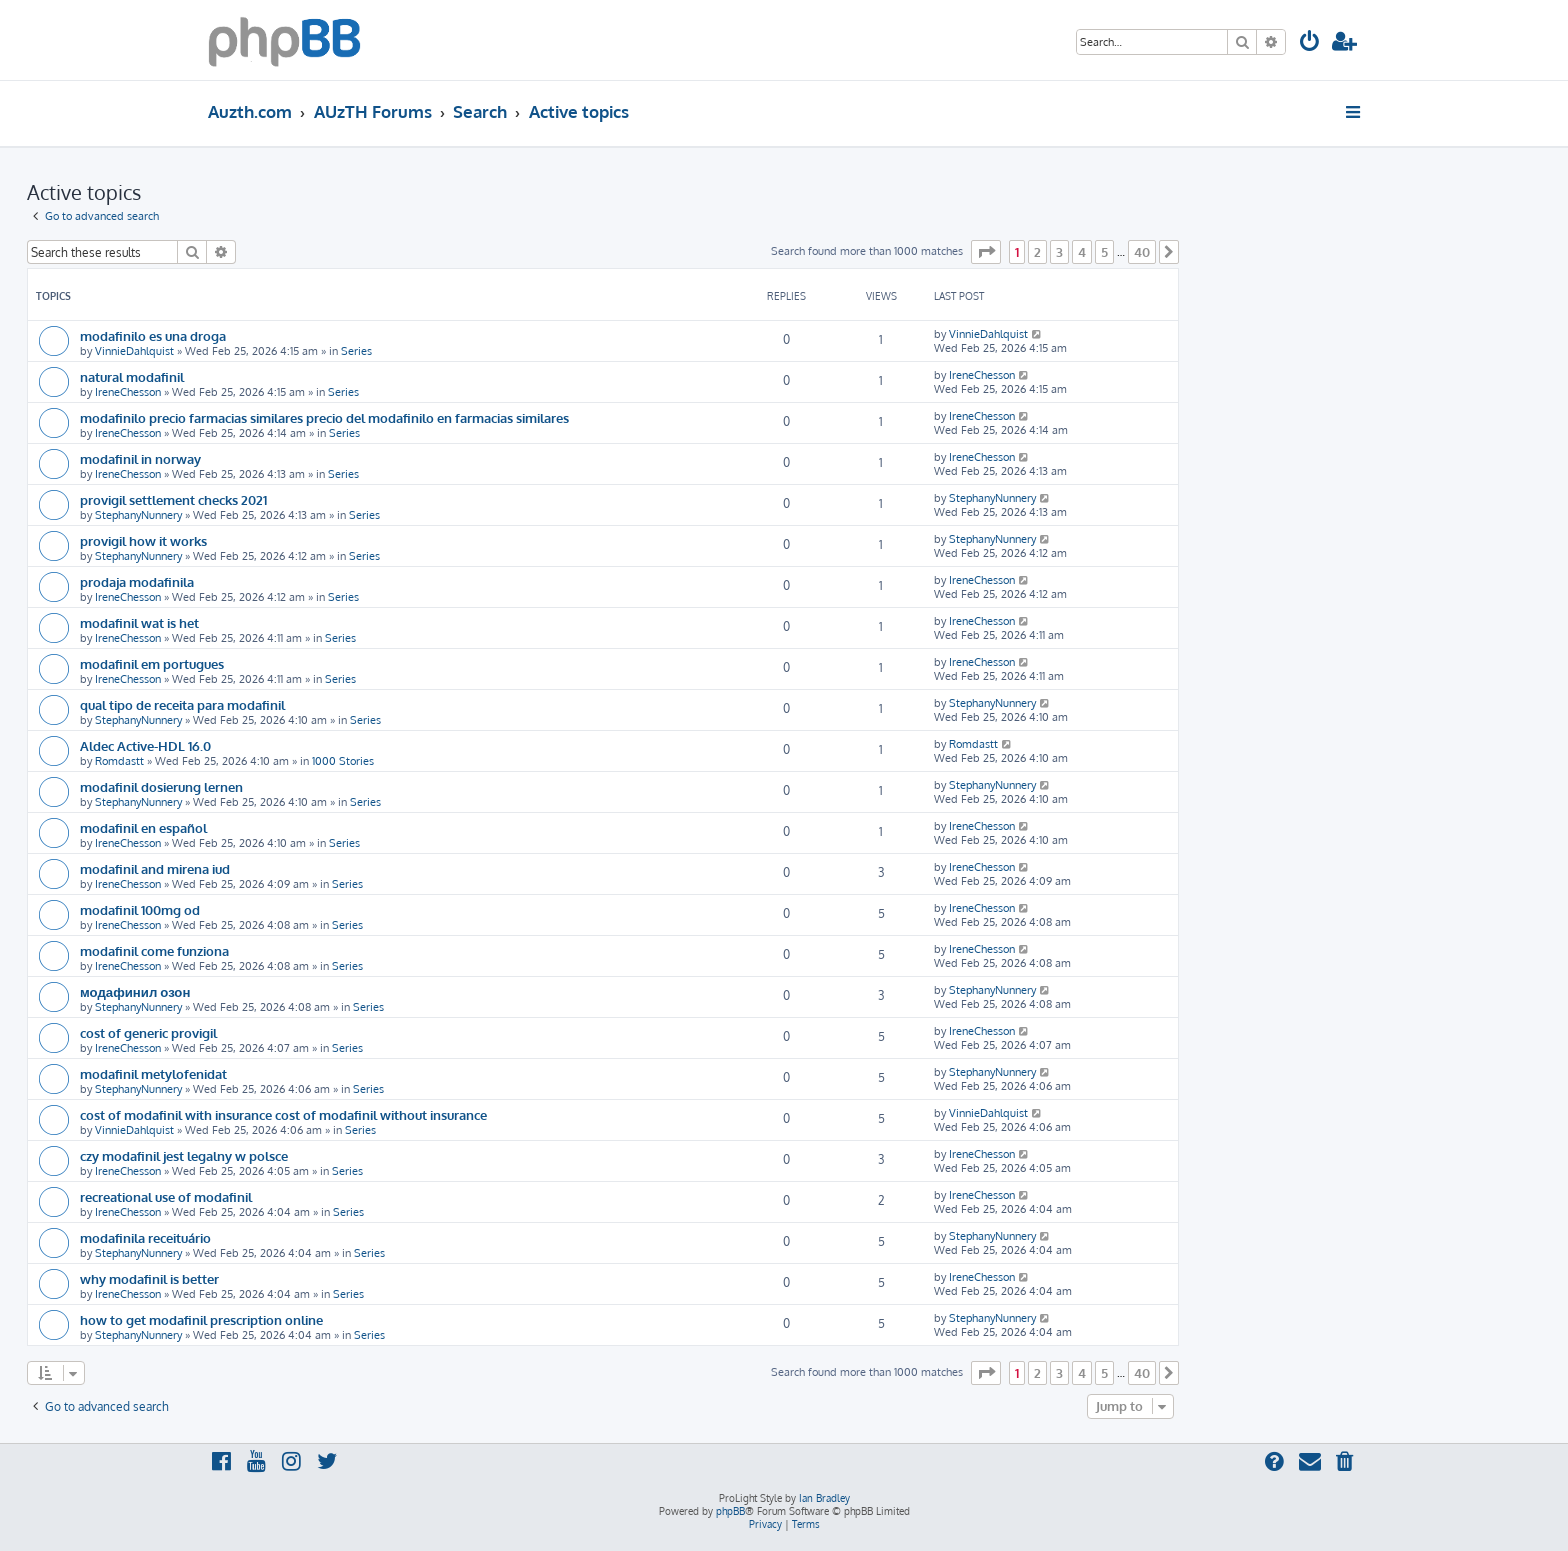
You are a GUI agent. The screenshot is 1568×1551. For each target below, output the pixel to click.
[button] (986, 252)
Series (356, 351)
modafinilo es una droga (153, 335)
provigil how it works (143, 540)
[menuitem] (1310, 43)
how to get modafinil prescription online (201, 1319)
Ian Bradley (824, 1498)
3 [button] (1059, 252)
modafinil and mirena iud (155, 868)
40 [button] (1142, 252)
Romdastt (119, 761)
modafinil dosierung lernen (161, 786)
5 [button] (1104, 252)
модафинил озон (135, 991)
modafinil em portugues (152, 663)
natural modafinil (132, 376)
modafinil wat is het (139, 622)
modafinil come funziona (154, 950)
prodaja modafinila (137, 581)
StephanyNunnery (138, 515)
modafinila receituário (145, 1237)
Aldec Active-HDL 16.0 (145, 745)
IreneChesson (128, 392)
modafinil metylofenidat (153, 1073)
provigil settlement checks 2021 (173, 499)
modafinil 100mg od (140, 909)
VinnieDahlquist (134, 351)
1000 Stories (343, 761)
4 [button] (1082, 252)
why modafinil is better (149, 1278)
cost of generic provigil (148, 1032)
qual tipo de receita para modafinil (182, 704)
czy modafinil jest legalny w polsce (184, 1155)
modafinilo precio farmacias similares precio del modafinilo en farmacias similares (324, 417)
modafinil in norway (140, 458)
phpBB (730, 1511)
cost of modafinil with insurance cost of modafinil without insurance (283, 1114)
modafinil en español (143, 827)
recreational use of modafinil (166, 1196)
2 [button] (1037, 252)
